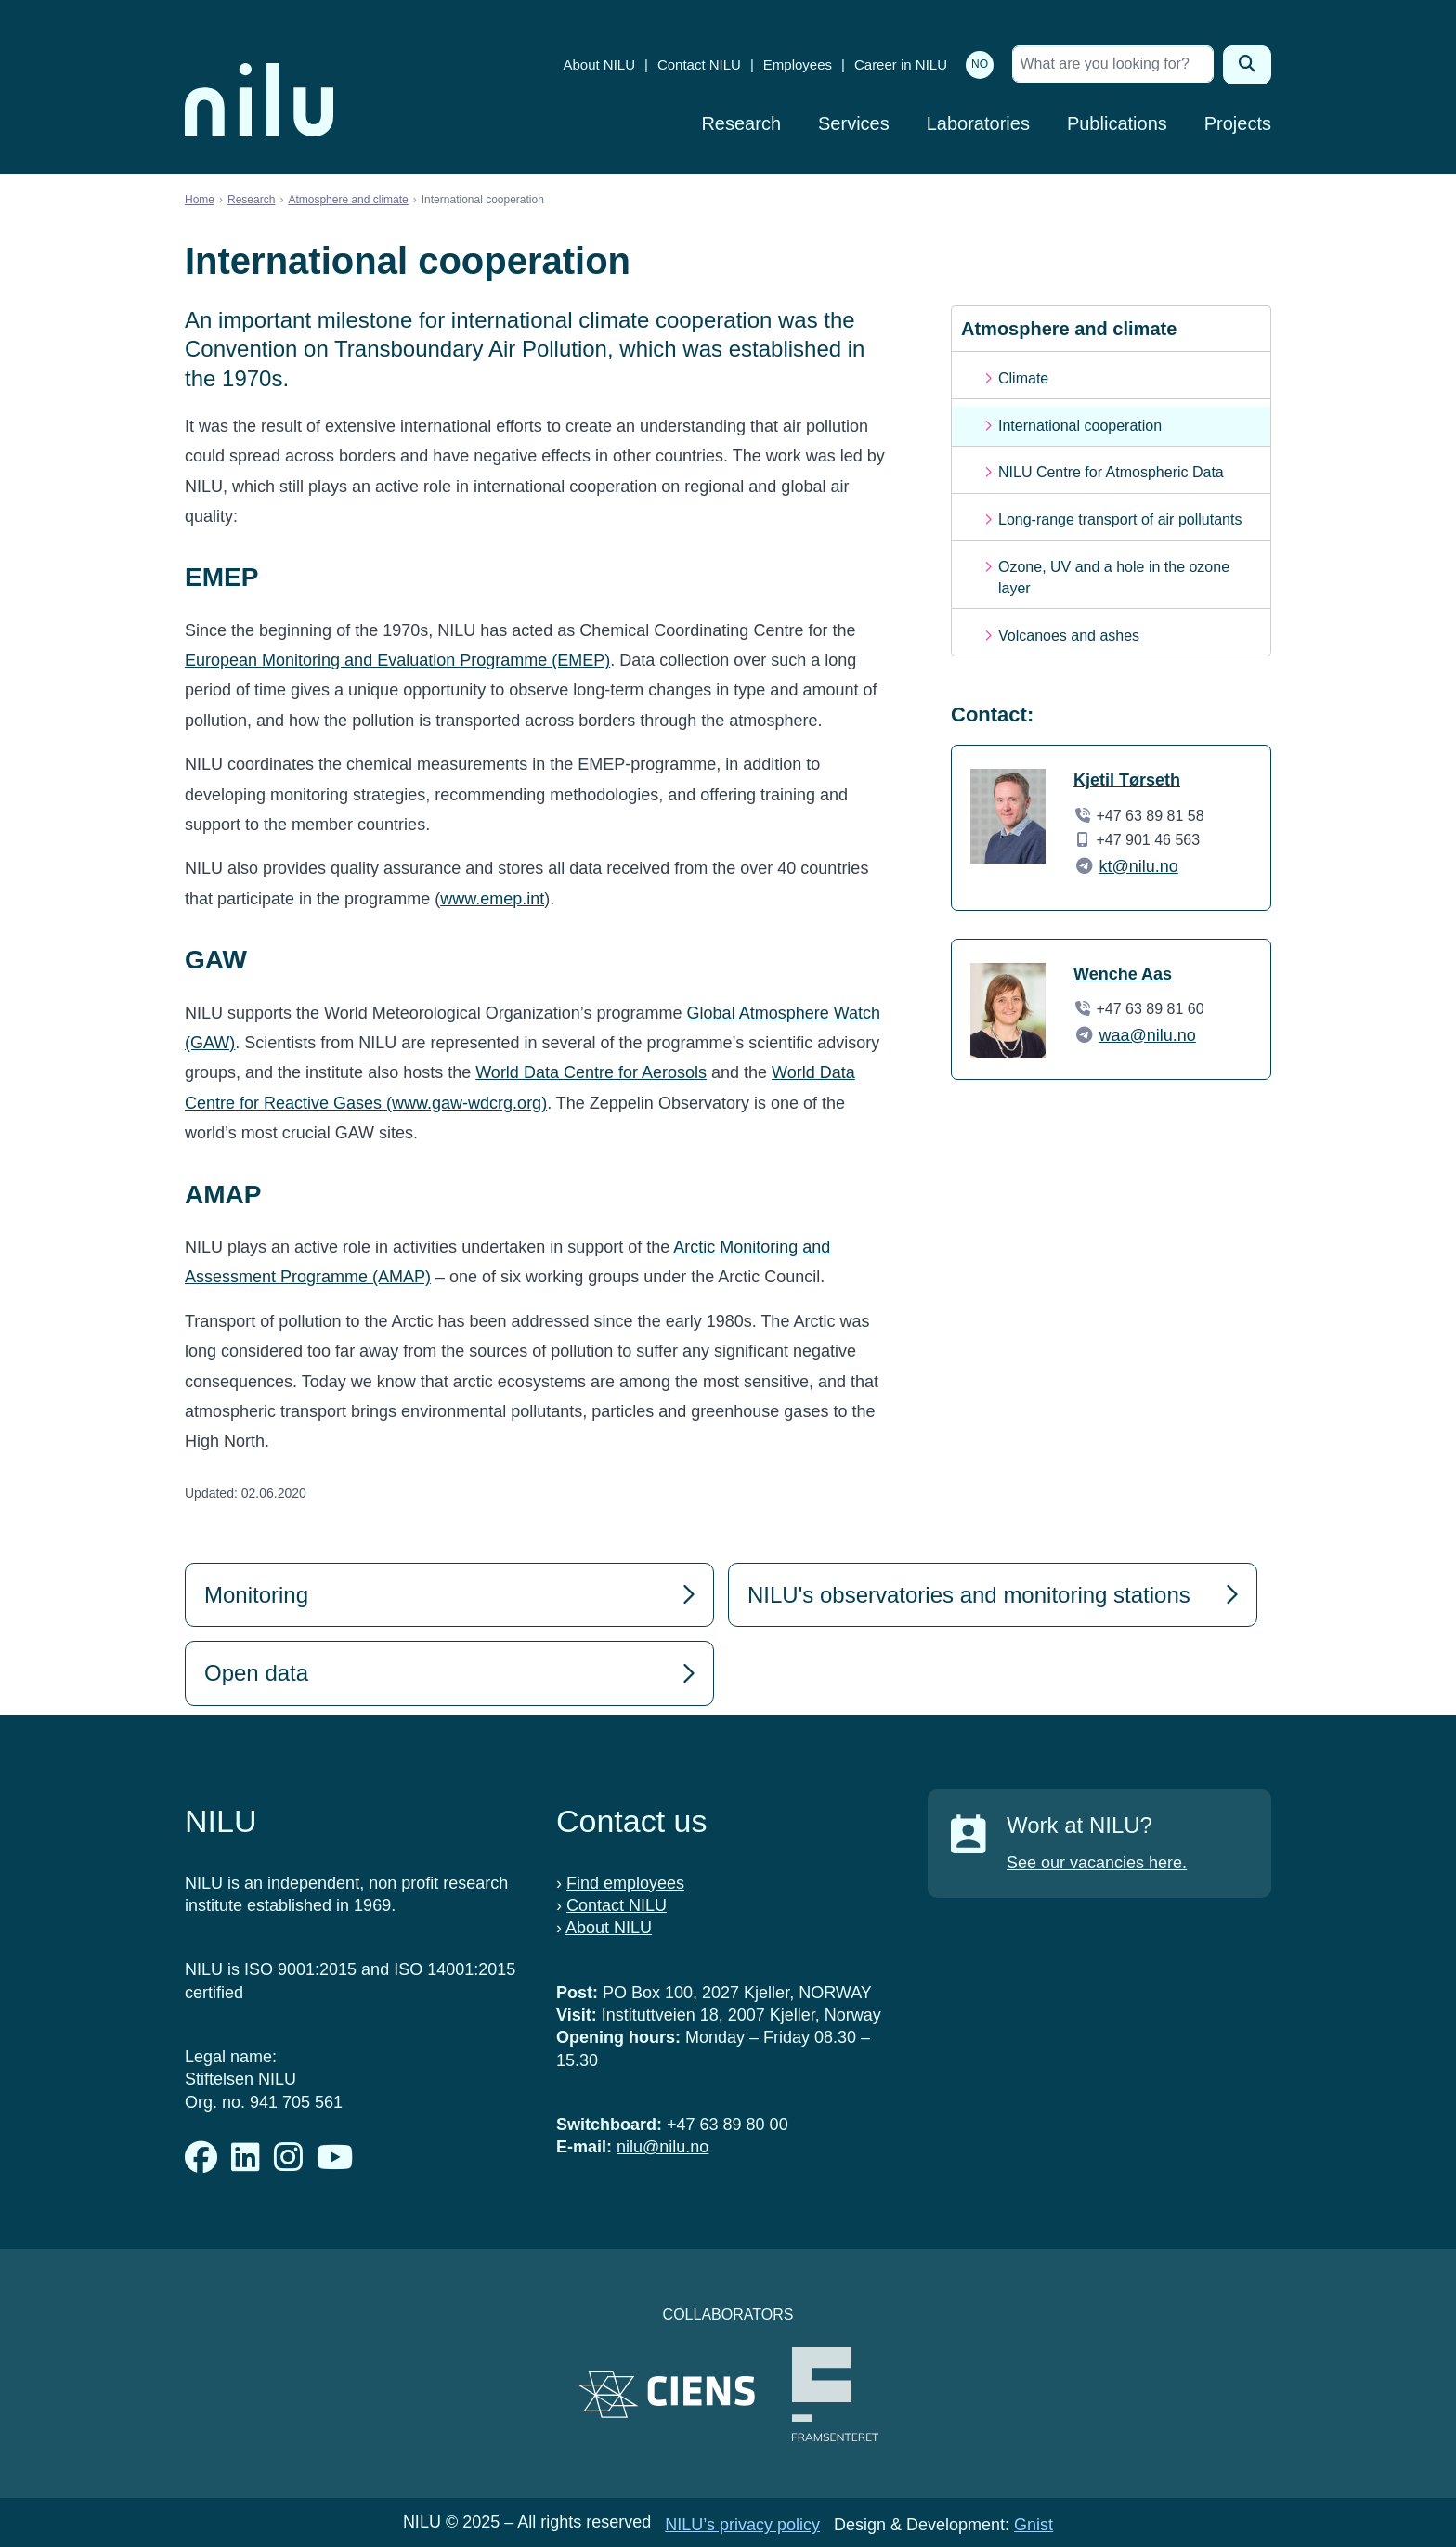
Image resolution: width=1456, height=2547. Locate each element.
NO (979, 64)
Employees (797, 64)
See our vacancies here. (1097, 1862)
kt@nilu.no (1138, 866)
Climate (1023, 378)
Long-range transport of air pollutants (1120, 519)
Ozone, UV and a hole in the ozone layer (1113, 577)
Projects (1237, 123)
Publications (1117, 123)
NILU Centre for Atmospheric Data (1111, 472)
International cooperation (1080, 426)
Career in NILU (900, 64)
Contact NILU (699, 64)
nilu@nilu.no (662, 2147)
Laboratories (978, 123)
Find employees (625, 1883)
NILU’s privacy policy (742, 2524)
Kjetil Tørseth (1126, 780)
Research (741, 123)
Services (854, 123)
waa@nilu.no (1147, 1035)
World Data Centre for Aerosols (591, 1072)
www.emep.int (492, 899)
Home (199, 199)
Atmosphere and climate (348, 199)
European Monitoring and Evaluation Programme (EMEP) (397, 660)
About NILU (599, 64)
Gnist (1033, 2524)
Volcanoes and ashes (1068, 635)
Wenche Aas (1122, 974)
